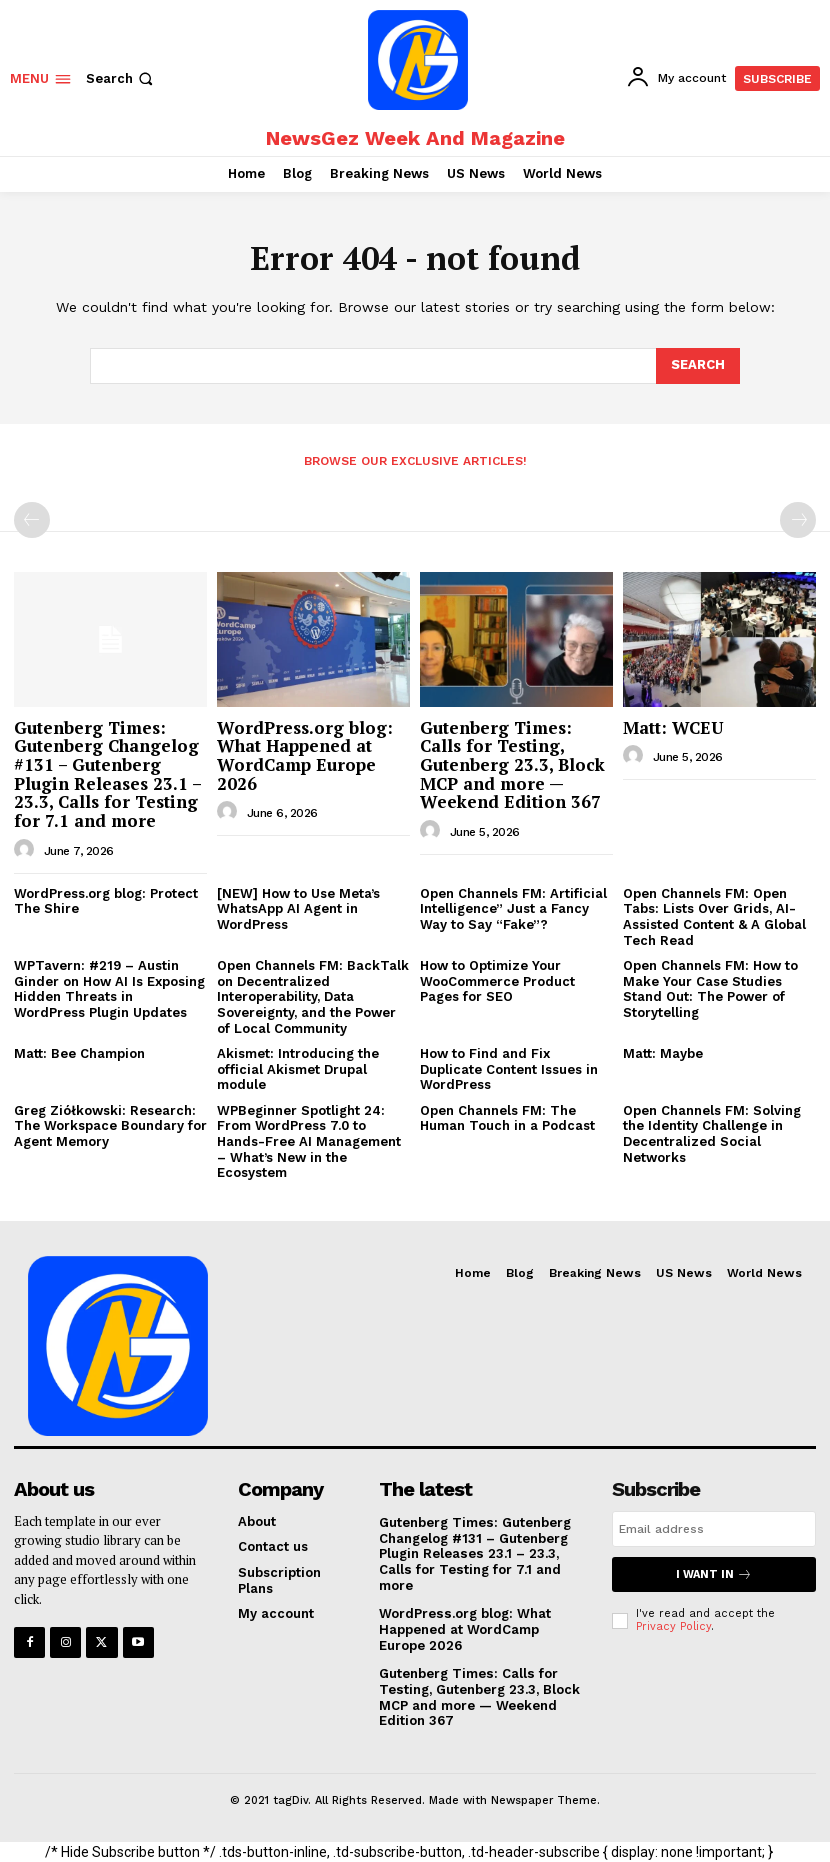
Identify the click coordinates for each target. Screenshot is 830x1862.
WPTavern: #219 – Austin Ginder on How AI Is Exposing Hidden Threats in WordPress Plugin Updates (109, 989)
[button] (121, 78)
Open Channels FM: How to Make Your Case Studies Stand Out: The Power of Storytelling (710, 989)
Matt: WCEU (673, 727)
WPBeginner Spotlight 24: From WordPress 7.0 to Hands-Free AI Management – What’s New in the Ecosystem (309, 1141)
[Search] (698, 366)
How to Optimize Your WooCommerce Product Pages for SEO (497, 981)
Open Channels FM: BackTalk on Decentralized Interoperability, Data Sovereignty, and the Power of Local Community (313, 996)
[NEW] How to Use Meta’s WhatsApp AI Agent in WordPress (298, 909)
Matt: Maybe (663, 1053)
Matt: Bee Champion (79, 1053)
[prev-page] (32, 520)
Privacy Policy (673, 1626)
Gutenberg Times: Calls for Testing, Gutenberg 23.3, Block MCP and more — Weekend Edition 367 (512, 765)
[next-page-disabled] (798, 520)
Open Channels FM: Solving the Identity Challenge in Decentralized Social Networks (712, 1134)
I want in (714, 1574)
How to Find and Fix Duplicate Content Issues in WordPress (509, 1069)
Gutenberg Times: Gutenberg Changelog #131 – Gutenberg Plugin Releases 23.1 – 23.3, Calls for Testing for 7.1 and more (108, 774)
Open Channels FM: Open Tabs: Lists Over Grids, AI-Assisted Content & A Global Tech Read (714, 917)
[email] (714, 1529)
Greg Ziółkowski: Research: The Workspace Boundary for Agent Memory (110, 1126)
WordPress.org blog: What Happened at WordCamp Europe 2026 (305, 755)
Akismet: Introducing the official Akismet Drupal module (298, 1069)
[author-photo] (27, 850)
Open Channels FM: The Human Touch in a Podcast (507, 1118)
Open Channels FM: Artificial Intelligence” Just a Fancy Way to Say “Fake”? (513, 909)
